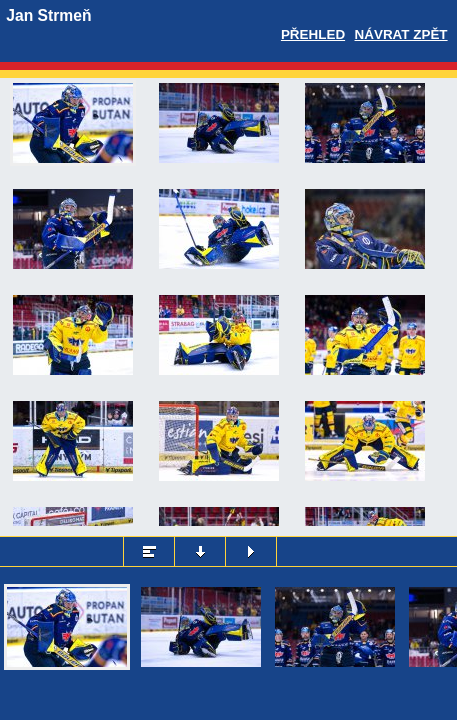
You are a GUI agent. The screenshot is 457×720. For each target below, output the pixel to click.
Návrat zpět (401, 34)
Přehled (313, 34)
